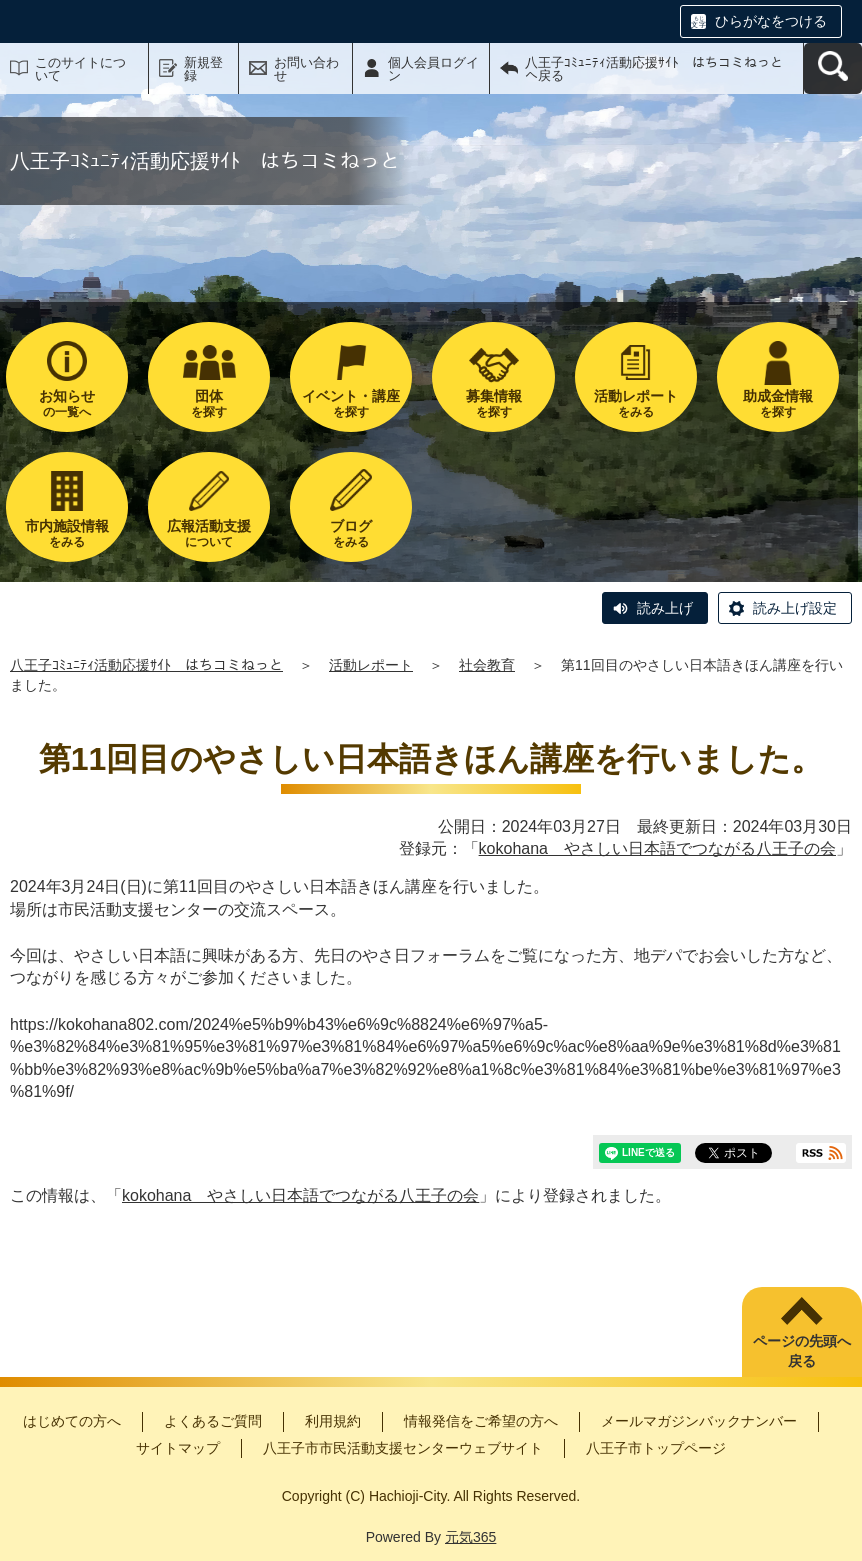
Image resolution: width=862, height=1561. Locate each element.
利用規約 (333, 1421)
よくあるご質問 (213, 1421)
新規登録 (203, 69)
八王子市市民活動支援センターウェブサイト (403, 1448)
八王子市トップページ (656, 1448)
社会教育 (487, 665)
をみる (636, 403)
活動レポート (371, 665)
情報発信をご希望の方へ (481, 1421)
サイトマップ (178, 1448)
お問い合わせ (306, 69)
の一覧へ (67, 403)
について (209, 533)
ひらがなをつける (771, 21)
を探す (209, 403)
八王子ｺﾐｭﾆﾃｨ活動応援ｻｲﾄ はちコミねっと (146, 665)
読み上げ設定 (795, 608)
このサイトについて (80, 69)
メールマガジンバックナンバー (699, 1421)
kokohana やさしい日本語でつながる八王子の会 (657, 848)
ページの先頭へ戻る (802, 1351)
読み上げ (665, 608)
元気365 (470, 1537)
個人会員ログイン (433, 69)
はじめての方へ (72, 1421)
